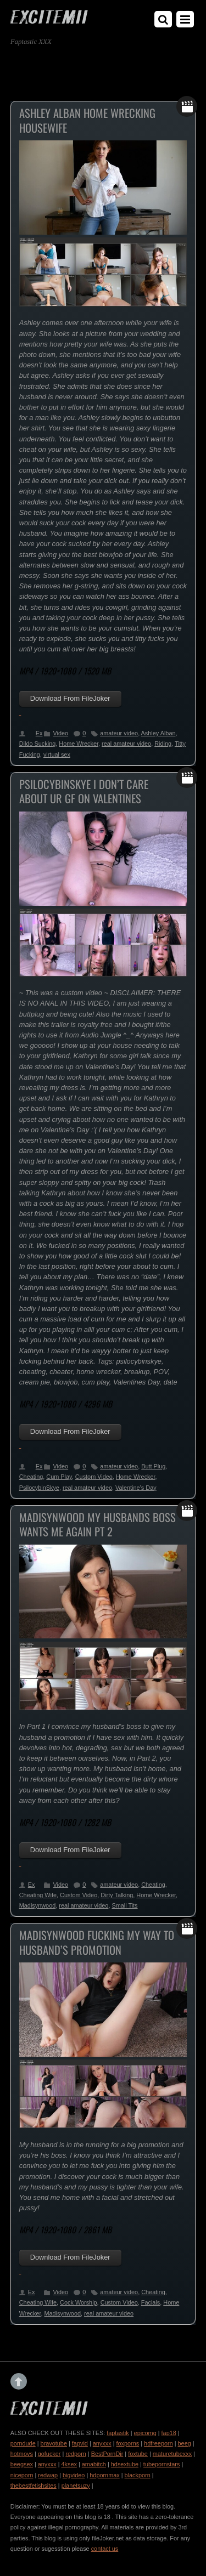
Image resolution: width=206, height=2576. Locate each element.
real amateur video (126, 743)
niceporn (22, 2475)
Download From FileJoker (70, 698)
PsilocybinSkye (39, 1487)
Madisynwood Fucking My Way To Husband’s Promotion (96, 1942)
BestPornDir (107, 2453)
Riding (162, 743)
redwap (48, 2475)
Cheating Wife (38, 1895)
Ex (39, 733)
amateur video (119, 733)
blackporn (138, 2475)
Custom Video (94, 1476)
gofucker (49, 2453)
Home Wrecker (78, 743)
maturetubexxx (172, 2453)
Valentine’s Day (136, 1487)
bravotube (54, 2443)
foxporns (127, 2443)
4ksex (68, 2464)
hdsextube (124, 2464)
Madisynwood (37, 1905)
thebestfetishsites (33, 2485)
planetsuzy (76, 2485)
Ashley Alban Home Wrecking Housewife (87, 120)
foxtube (138, 2453)
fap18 (169, 2433)
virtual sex (56, 754)
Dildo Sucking (37, 743)
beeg (184, 2443)
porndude (23, 2443)
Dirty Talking (117, 1895)
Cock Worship (78, 2302)
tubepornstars (161, 2464)
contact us (105, 2548)
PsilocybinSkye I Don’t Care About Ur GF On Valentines (83, 791)
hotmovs (21, 2453)
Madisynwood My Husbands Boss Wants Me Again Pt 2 (97, 1524)
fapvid (80, 2443)
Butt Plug (153, 1466)
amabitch (94, 2464)
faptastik (118, 2433)
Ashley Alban (158, 733)
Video (60, 733)
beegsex (21, 2464)
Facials (150, 2302)
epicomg (145, 2433)
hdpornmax (104, 2475)
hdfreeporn (158, 2443)
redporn (75, 2453)
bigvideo (74, 2475)
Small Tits (124, 1905)
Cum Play (58, 1476)
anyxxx (102, 2443)
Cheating (31, 1476)
